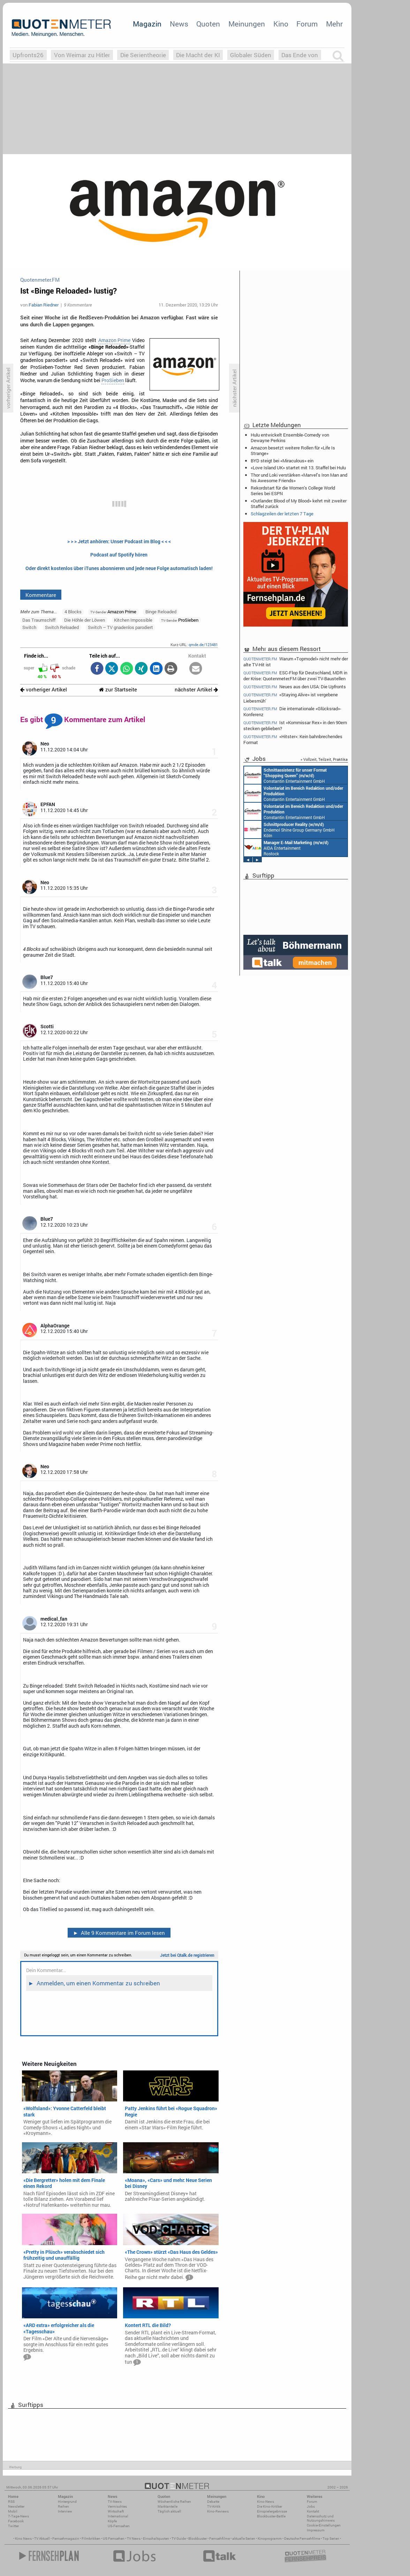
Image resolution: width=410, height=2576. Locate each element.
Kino (280, 24)
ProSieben (112, 380)
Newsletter (16, 2506)
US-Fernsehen (119, 2526)
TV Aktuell (42, 2538)
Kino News (23, 2538)
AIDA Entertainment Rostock (286, 847)
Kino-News (265, 2501)
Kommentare (40, 594)
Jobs (311, 2506)
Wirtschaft (116, 2511)
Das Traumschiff (38, 620)
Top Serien (330, 2538)
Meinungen (246, 24)
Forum (307, 24)
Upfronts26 (28, 55)
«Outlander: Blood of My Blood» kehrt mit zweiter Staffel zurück (299, 503)
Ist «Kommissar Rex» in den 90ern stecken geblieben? (295, 725)
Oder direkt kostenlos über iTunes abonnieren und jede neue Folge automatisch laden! (119, 568)
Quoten (208, 24)
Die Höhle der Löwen (84, 620)
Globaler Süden (250, 55)
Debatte (213, 2501)
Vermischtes (117, 2506)
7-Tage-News (18, 2516)
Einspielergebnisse (272, 2511)
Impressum (316, 2530)
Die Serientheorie (143, 55)
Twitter (13, 2526)
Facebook (16, 2521)
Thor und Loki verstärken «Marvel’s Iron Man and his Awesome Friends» (299, 478)
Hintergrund (67, 2501)
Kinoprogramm (270, 2538)
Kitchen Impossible (133, 620)
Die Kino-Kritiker (269, 2506)
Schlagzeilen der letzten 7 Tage (282, 513)
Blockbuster (197, 2538)
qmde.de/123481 (203, 644)
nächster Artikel (196, 689)
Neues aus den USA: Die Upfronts (294, 687)
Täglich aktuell (169, 2511)
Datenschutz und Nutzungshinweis (321, 2518)
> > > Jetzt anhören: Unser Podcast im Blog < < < (119, 541)
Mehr (334, 24)
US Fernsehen (113, 2538)
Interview (65, 2511)
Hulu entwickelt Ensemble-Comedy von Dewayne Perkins (290, 438)
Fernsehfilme (219, 2538)
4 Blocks (73, 611)
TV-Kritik (213, 2506)
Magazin (147, 24)
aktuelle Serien (243, 2538)
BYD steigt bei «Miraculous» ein (282, 460)
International (118, 2516)
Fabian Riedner (44, 305)
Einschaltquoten (156, 2538)
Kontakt (313, 2511)
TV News (134, 2538)
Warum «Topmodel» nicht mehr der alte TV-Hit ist (295, 661)
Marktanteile (167, 2506)
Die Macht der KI (198, 55)
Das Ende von (299, 55)
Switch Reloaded (62, 627)
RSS (11, 2501)
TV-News (115, 2501)
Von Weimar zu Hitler (82, 55)
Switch (29, 627)
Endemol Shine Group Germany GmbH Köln (289, 829)
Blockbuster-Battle (271, 2516)
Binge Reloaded (160, 611)
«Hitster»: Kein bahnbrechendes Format (292, 739)
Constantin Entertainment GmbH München (285, 775)
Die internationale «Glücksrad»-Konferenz (292, 711)
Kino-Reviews (218, 2511)
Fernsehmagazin (65, 2538)
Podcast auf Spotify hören (118, 555)
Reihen (63, 2506)
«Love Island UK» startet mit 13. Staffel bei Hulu (298, 467)
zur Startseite (118, 689)
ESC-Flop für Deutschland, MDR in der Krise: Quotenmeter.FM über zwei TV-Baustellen (295, 675)
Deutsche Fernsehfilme (302, 2538)
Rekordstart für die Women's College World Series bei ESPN (293, 491)
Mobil (12, 2511)
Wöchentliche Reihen (174, 2501)
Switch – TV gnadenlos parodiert (120, 627)
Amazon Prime (114, 340)
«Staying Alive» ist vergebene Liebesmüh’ (290, 697)
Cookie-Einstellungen (324, 2525)
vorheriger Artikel (43, 689)
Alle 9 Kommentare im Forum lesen (119, 1932)
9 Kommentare (78, 305)
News (179, 24)
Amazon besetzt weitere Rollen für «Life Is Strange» (293, 450)
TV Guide (179, 2538)
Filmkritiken (91, 2538)
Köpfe (112, 2521)
